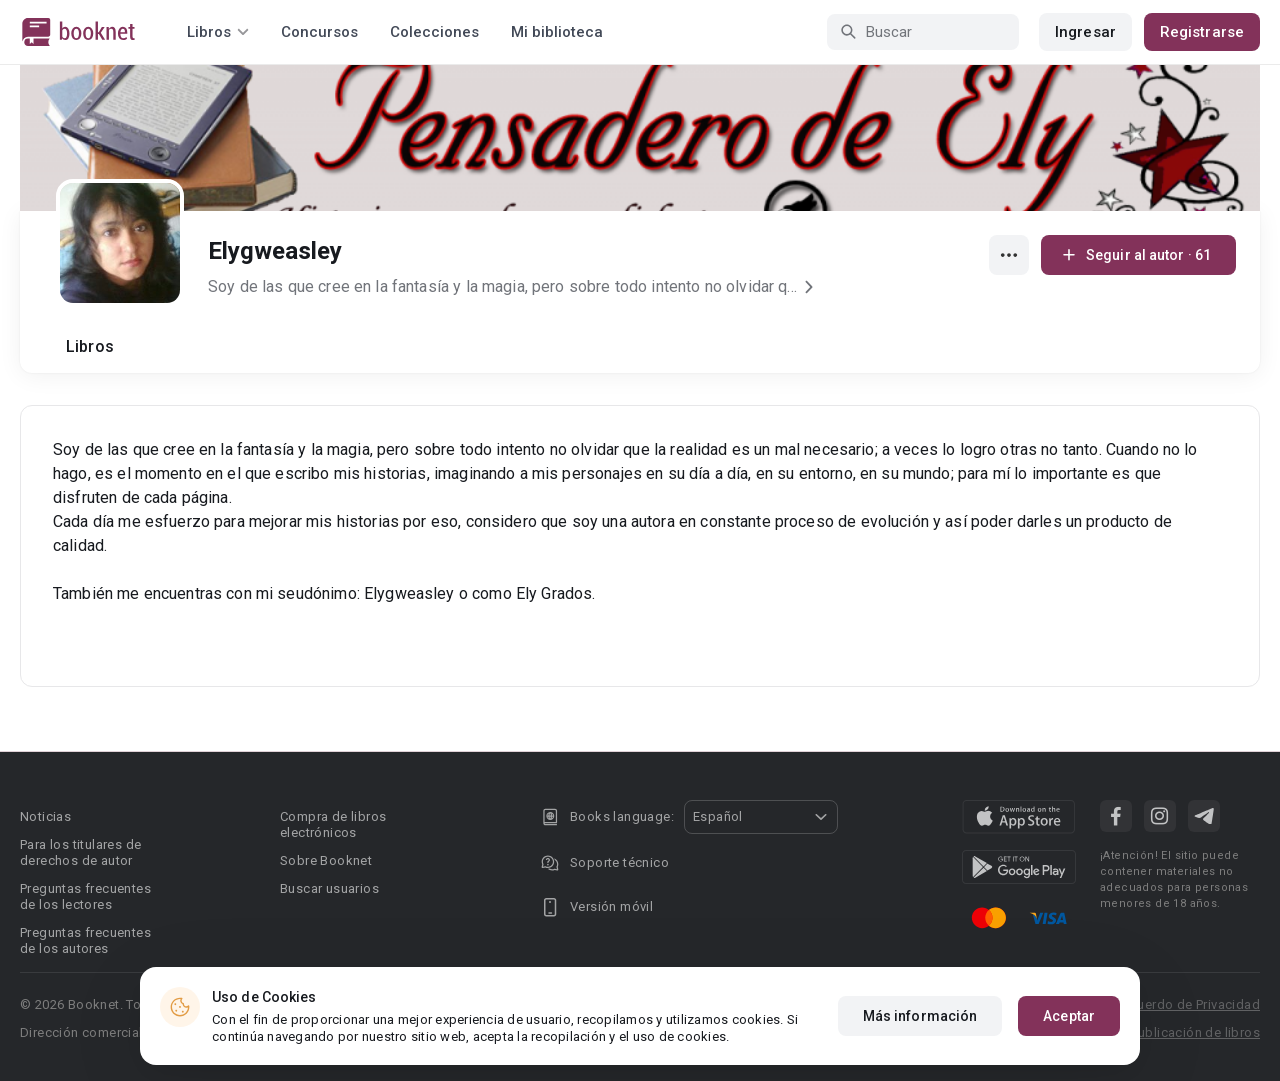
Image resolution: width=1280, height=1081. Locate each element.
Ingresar (1085, 32)
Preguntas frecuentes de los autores (85, 940)
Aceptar (1069, 1020)
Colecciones (434, 32)
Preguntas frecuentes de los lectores (85, 896)
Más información (920, 1020)
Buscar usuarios (329, 888)
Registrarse (1202, 32)
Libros (90, 346)
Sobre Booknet (326, 860)
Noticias (45, 816)
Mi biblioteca (557, 32)
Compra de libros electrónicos (333, 824)
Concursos (319, 32)
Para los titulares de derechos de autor (80, 852)
